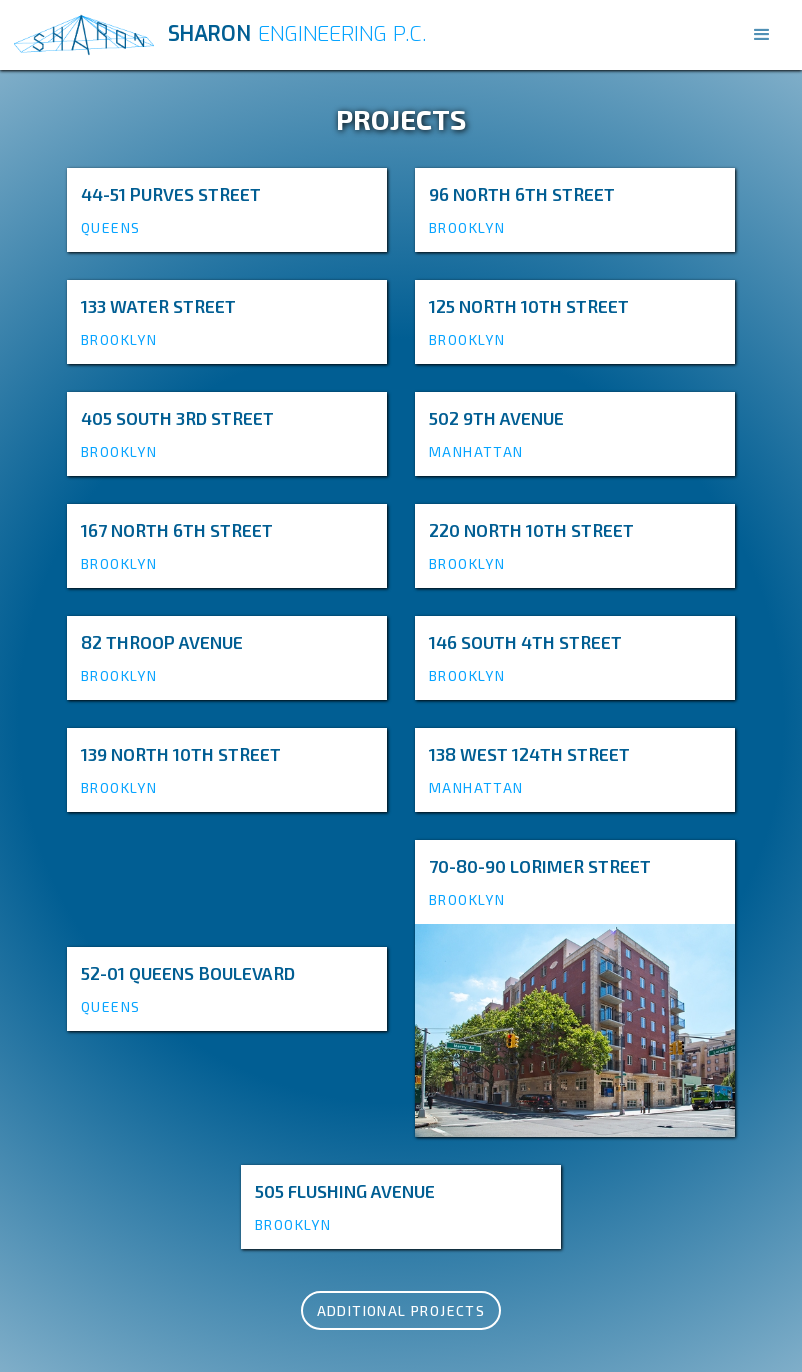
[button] (762, 35)
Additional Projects (401, 1310)
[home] (375, 35)
